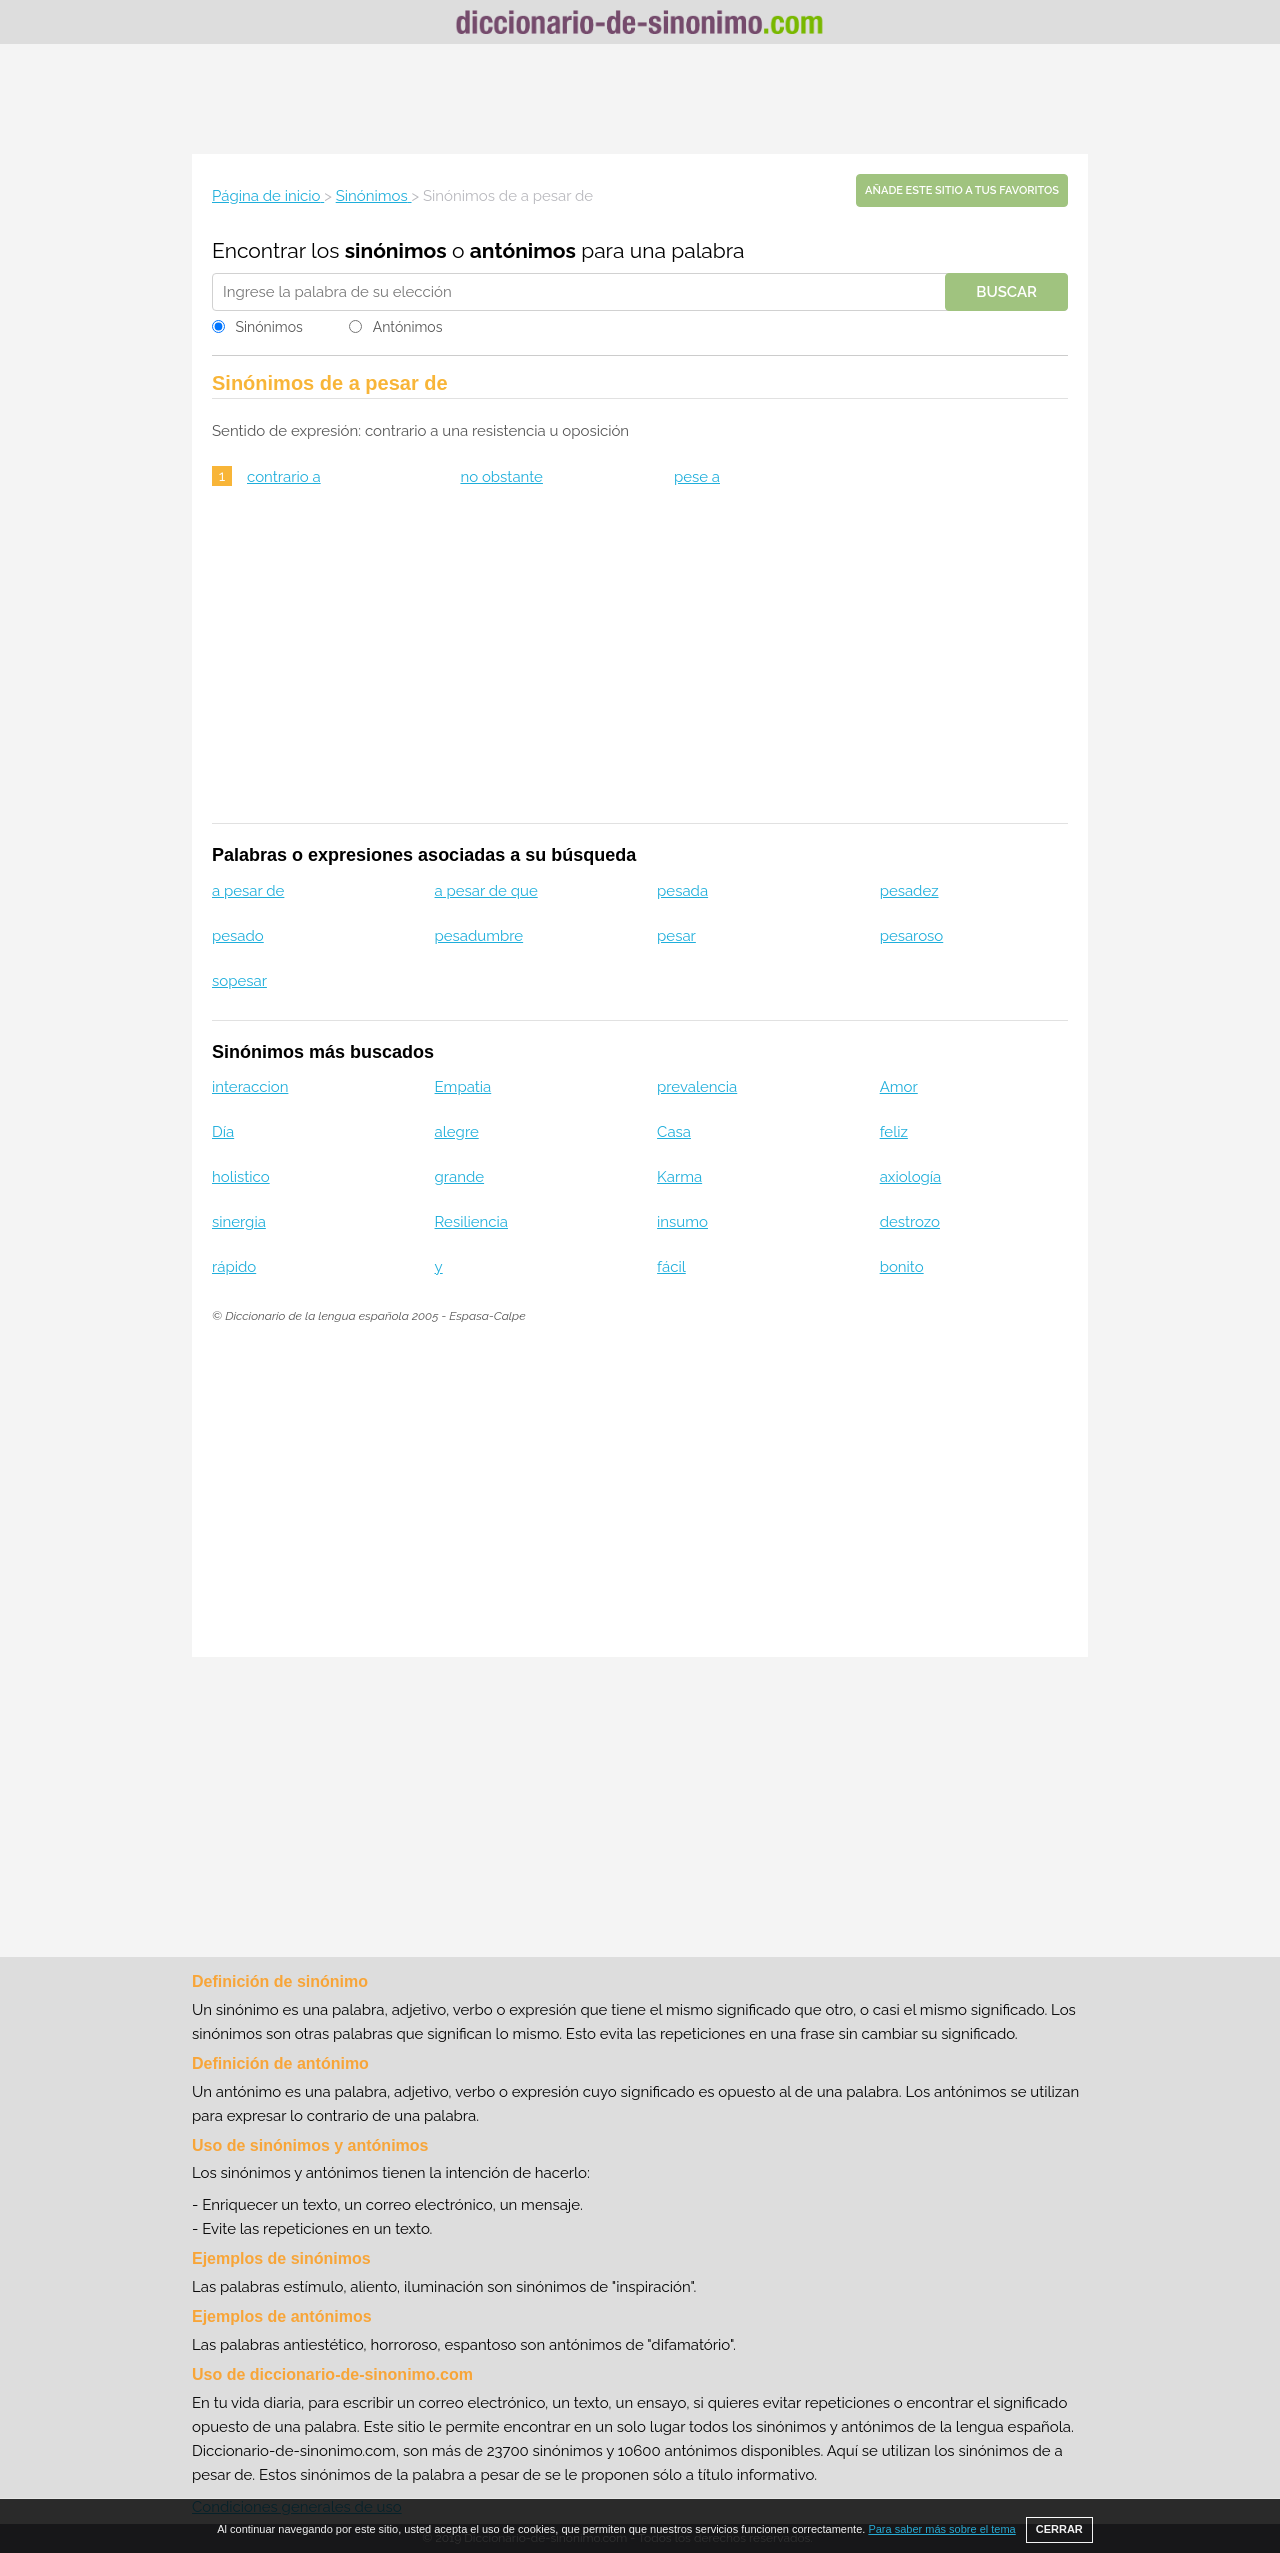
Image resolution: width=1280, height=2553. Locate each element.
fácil (671, 1267)
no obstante (501, 477)
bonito (902, 1267)
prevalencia (697, 1087)
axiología (911, 1177)
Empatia (463, 1087)
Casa (674, 1132)
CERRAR (1059, 2529)
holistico (241, 1177)
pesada (682, 891)
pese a (697, 477)
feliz (894, 1132)
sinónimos (396, 250)
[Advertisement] (640, 99)
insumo (682, 1222)
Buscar (1006, 292)
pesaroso (912, 936)
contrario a (284, 477)
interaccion (250, 1087)
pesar (676, 936)
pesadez (909, 891)
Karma (679, 1177)
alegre (457, 1132)
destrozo (910, 1222)
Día (223, 1132)
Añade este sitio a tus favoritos (962, 190)
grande (460, 1177)
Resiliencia (471, 1222)
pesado (238, 936)
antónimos (523, 250)
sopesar (239, 981)
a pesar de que (486, 891)
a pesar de (248, 891)
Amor (899, 1087)
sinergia (239, 1222)
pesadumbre (479, 936)
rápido (234, 1267)
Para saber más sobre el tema (941, 2529)
